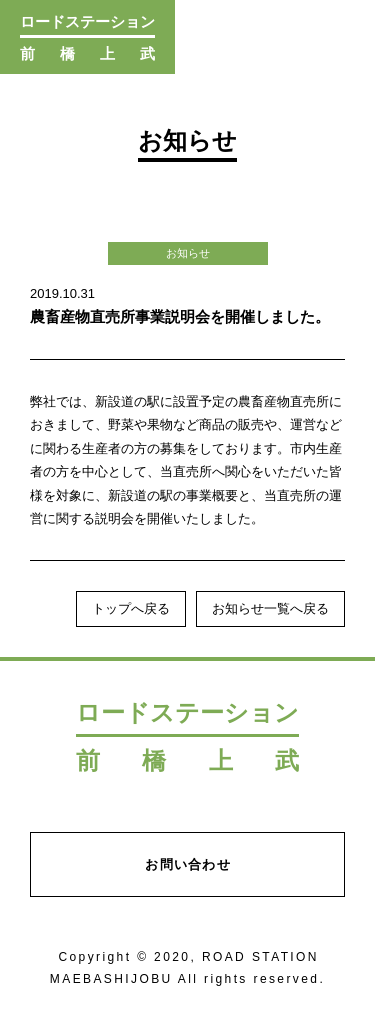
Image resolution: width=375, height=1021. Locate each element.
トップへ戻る (131, 608)
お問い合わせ (188, 864)
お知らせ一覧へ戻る (270, 608)
